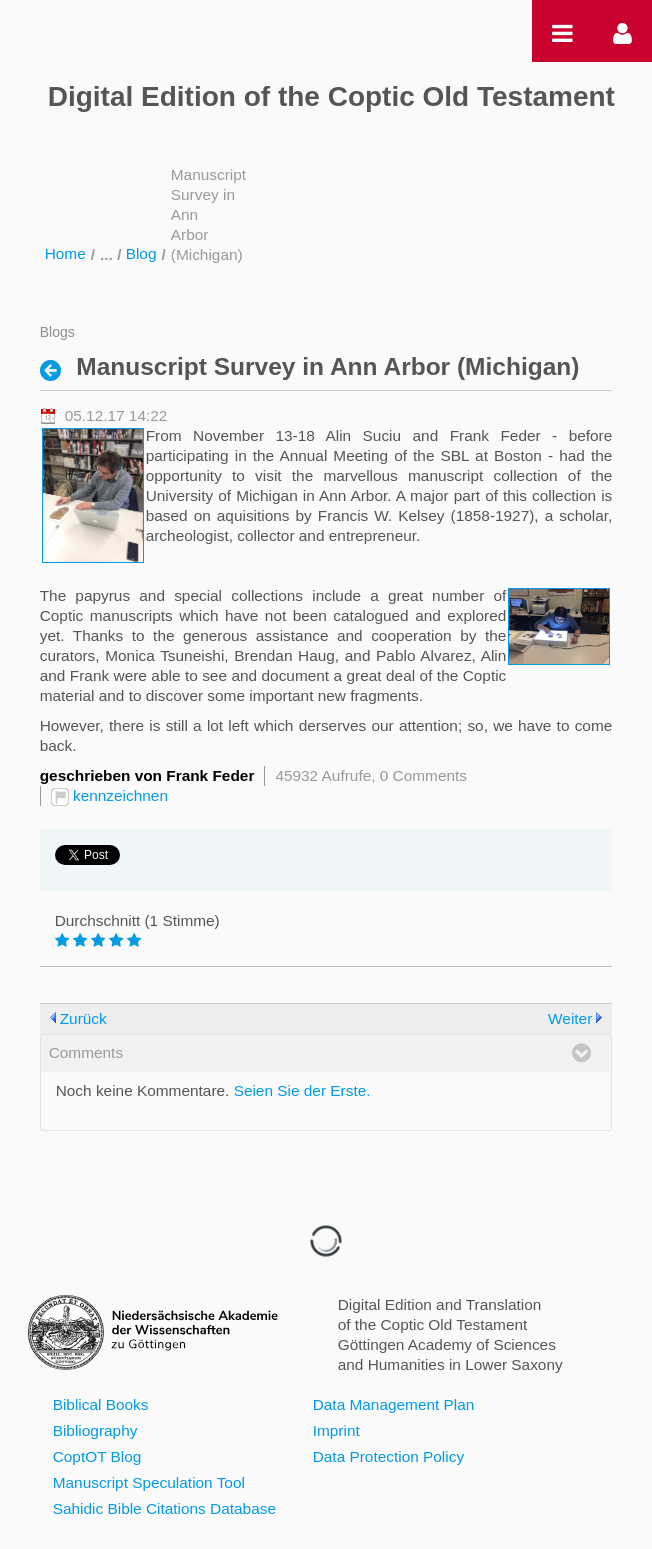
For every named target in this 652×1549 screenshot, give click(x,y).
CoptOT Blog (97, 1456)
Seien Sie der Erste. (302, 1090)
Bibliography (95, 1430)
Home (65, 253)
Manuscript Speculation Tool (149, 1482)
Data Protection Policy (388, 1456)
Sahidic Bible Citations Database (164, 1508)
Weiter (570, 1018)
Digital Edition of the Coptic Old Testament (331, 96)
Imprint (336, 1430)
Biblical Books (101, 1404)
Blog (141, 253)
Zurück (83, 1018)
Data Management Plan (394, 1404)
